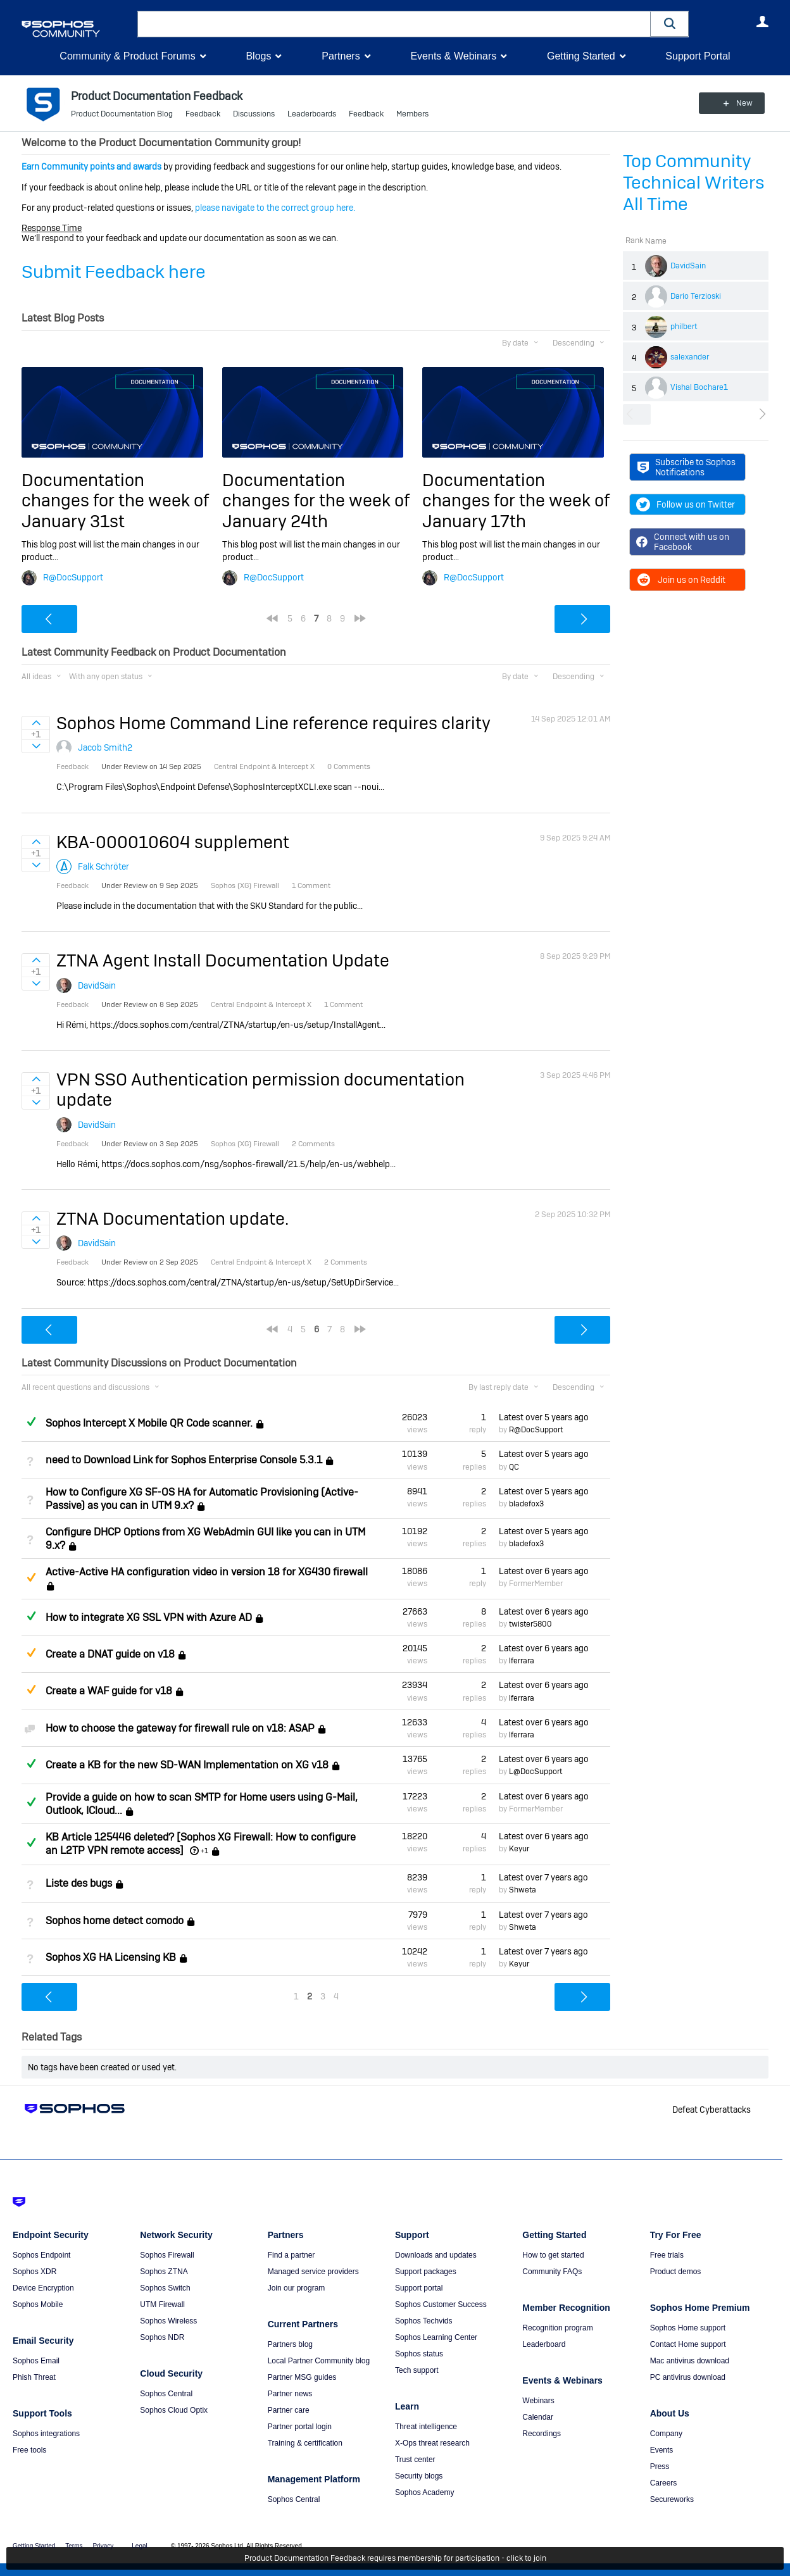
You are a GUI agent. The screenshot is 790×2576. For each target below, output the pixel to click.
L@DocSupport (535, 1771)
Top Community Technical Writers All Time (694, 182)
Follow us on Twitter (685, 504)
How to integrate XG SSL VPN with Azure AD (149, 1617)
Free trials (667, 2255)
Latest (544, 1417)
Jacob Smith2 (105, 747)
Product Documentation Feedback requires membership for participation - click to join (395, 2558)
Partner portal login (300, 2426)
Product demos (675, 2271)
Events (662, 2450)
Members (412, 114)
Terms (73, 2545)
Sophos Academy (424, 2492)
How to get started (553, 2255)
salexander (689, 357)
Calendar (537, 2417)
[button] (670, 24)
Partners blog (290, 2344)
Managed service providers (313, 2271)
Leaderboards (311, 114)
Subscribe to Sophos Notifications (686, 467)
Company (666, 2433)
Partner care (289, 2410)
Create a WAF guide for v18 (109, 1691)
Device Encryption (43, 2288)
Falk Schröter (103, 866)
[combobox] (394, 24)
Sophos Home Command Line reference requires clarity (273, 723)
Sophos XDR (34, 2271)
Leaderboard (543, 2344)
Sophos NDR (162, 2337)
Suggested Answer (31, 1577)
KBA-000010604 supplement (172, 842)
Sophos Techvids (424, 2321)
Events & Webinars (453, 56)
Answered (31, 1421)
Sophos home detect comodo (115, 1920)
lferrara (521, 1661)
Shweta (522, 1890)
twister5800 (530, 1624)
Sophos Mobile (38, 2304)
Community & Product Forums (127, 56)
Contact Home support (688, 2344)
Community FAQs (552, 2271)
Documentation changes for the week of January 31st (115, 500)
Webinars (538, 2400)
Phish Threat (34, 2377)
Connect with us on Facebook (682, 542)
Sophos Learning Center (436, 2337)
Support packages (425, 2271)
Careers (663, 2483)
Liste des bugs (79, 1883)
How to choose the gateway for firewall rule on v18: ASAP (180, 1728)
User (762, 21)
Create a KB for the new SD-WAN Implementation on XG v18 (187, 1765)
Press (660, 2466)
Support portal (418, 2288)
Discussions (254, 114)
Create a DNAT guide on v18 (110, 1654)
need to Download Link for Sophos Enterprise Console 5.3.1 (184, 1460)
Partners (341, 56)
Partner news (290, 2393)
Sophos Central (166, 2393)
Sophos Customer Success (441, 2304)
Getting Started (581, 56)
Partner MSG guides (302, 2377)
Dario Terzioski (695, 296)
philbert (684, 327)
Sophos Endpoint (41, 2255)
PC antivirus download (687, 2377)
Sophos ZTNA (163, 2271)
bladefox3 (526, 1504)
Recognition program (557, 2327)
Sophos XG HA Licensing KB (111, 1957)
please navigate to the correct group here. (275, 207)
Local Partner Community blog (319, 2360)
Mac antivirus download (689, 2360)
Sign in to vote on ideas (35, 722)
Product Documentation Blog (122, 114)
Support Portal (697, 56)
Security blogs (418, 2476)
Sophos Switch (165, 2288)
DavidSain (688, 266)
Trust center (415, 2459)
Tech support (417, 2370)
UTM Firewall (162, 2304)
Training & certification (305, 2443)
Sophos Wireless (168, 2321)
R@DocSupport (73, 577)
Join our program (296, 2288)
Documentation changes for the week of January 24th (316, 500)
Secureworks (672, 2499)
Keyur (519, 1849)
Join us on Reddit (680, 579)
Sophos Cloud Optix (174, 2410)
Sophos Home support (687, 2327)
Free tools (29, 2450)
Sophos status (419, 2353)
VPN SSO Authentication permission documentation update (260, 1089)
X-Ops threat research (432, 2443)
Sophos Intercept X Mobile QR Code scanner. (149, 1423)
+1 (204, 1850)
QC (514, 1466)
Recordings (541, 2433)
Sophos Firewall (167, 2255)
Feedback (202, 114)
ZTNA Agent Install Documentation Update (222, 960)
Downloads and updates (436, 2255)
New (740, 103)
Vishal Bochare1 (699, 387)
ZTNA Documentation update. (172, 1219)
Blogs (258, 56)
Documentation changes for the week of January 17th (516, 500)
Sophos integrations (46, 2433)
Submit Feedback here (114, 272)
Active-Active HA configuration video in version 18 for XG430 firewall (207, 1572)
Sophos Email (36, 2360)
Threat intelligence (426, 2426)
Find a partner (291, 2255)
